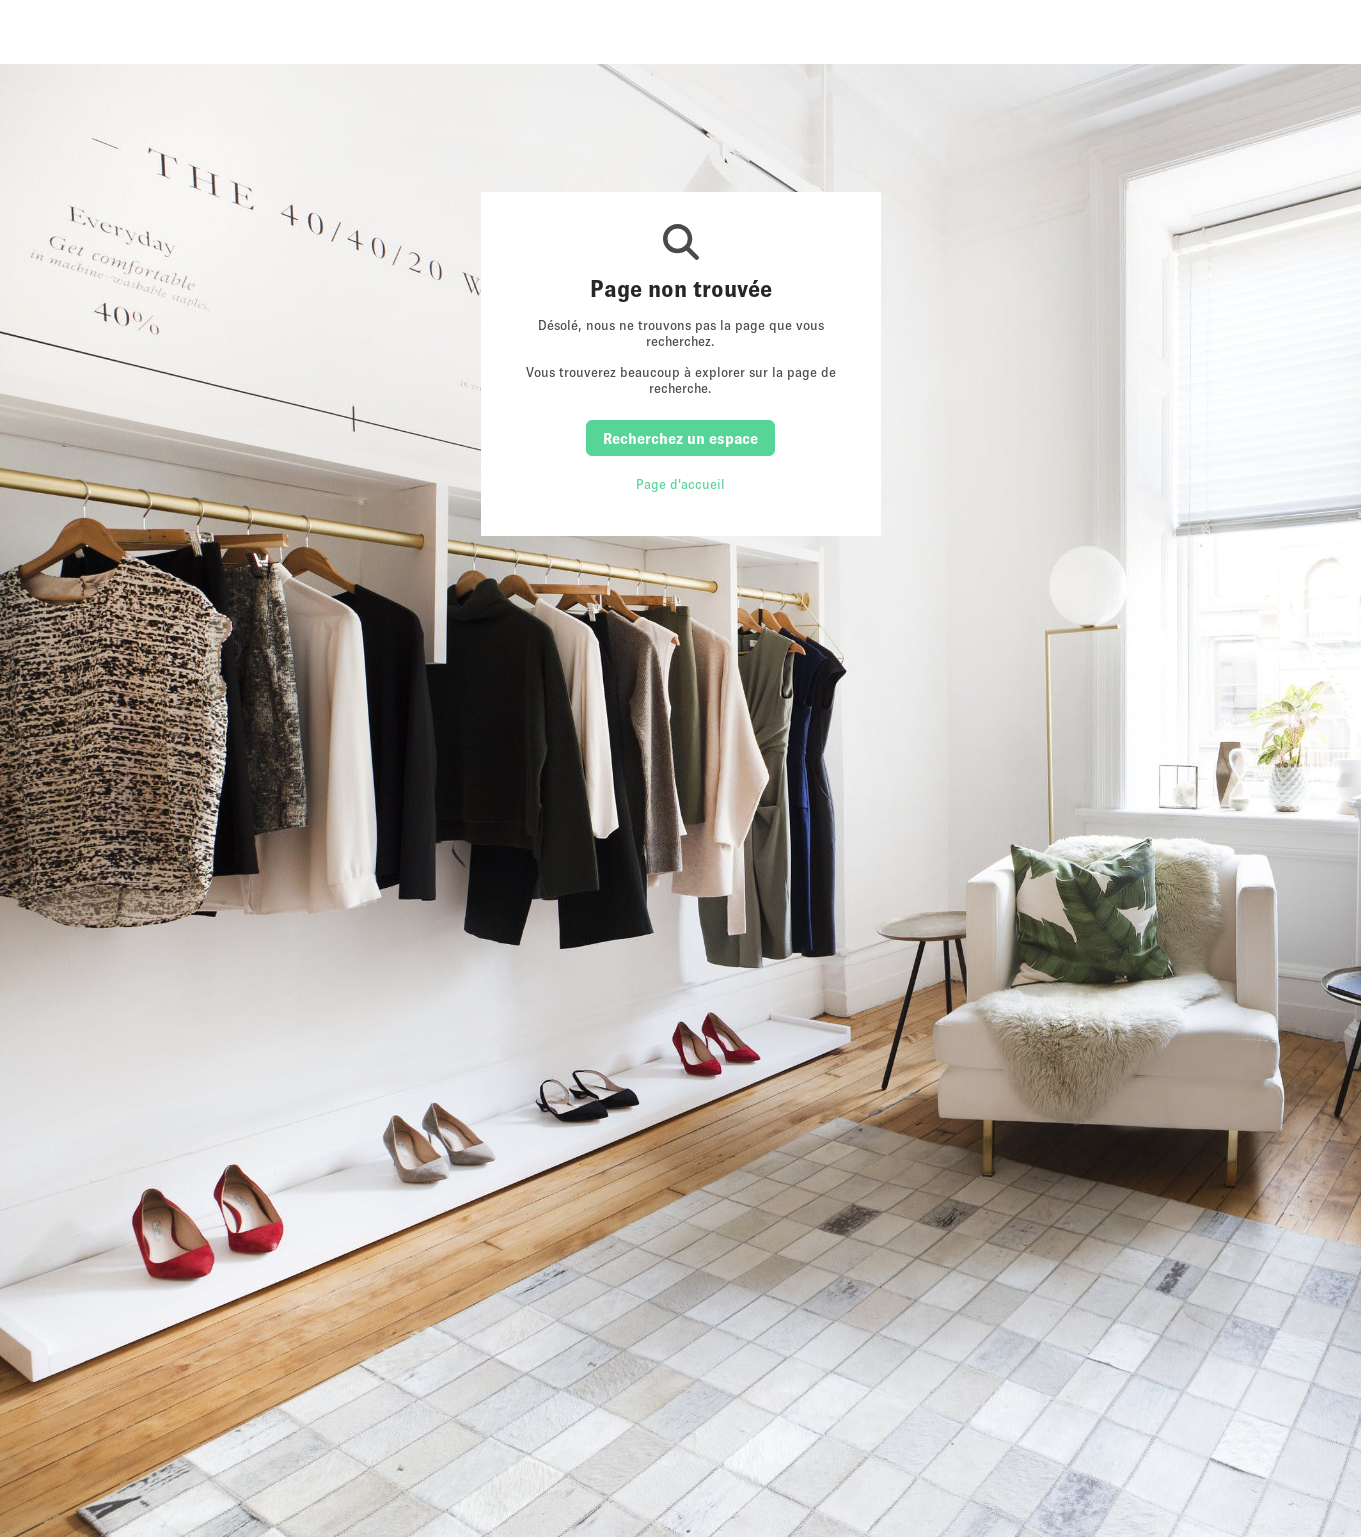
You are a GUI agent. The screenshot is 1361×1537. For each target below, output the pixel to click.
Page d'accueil (680, 484)
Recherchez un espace (680, 438)
